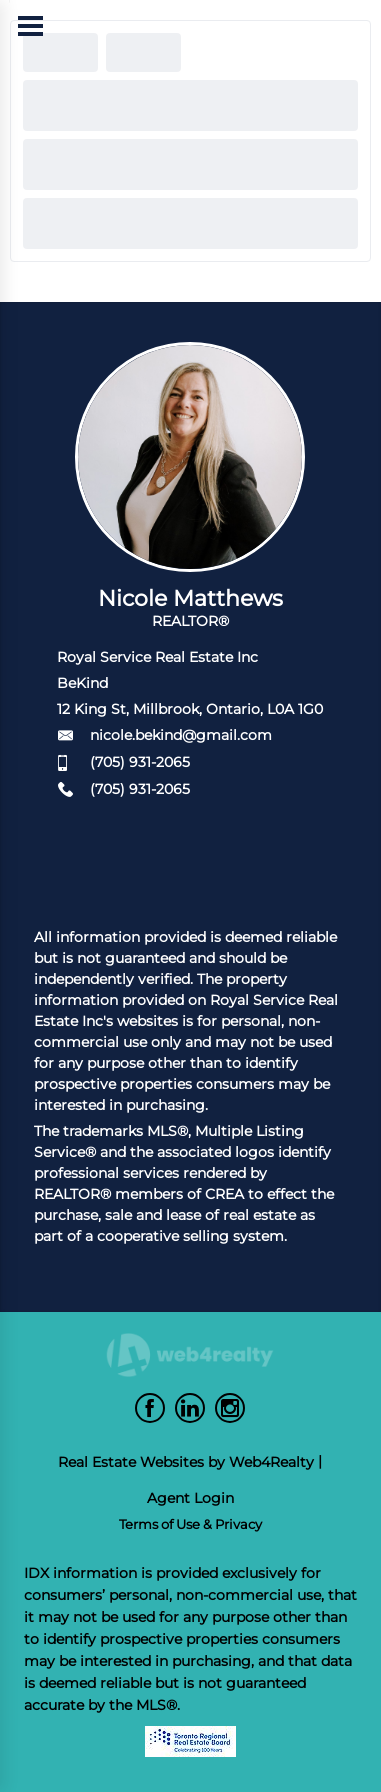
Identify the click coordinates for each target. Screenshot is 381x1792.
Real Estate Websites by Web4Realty (186, 1462)
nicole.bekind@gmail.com (181, 735)
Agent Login (190, 1498)
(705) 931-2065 (140, 762)
